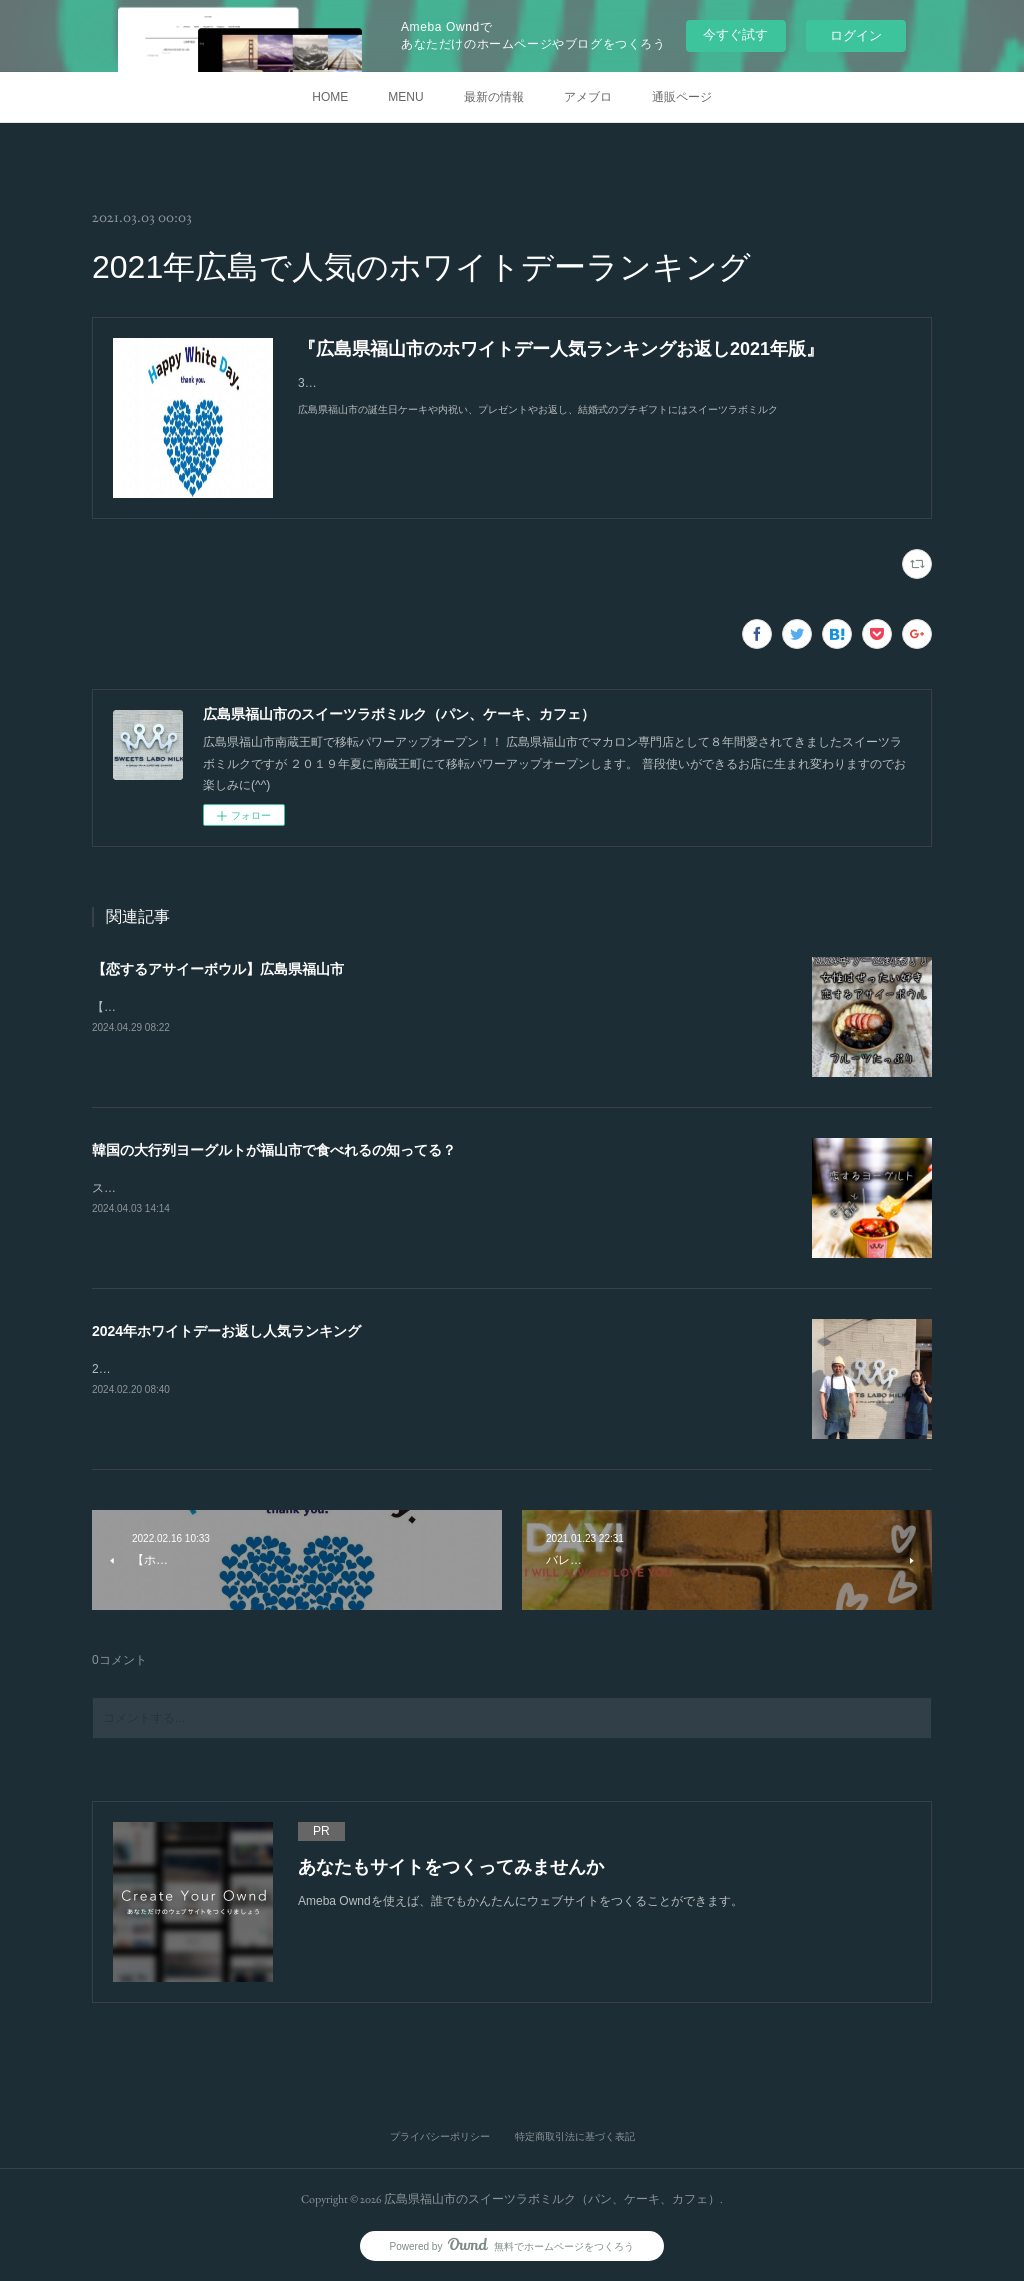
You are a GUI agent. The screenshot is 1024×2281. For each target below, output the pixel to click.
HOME (330, 97)
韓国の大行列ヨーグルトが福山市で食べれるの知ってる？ (274, 1150)
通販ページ (682, 97)
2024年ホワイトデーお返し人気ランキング (226, 1331)
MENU (405, 97)
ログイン (856, 35)
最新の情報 (494, 97)
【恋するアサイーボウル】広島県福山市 (218, 969)
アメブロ (588, 97)
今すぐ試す (735, 34)
